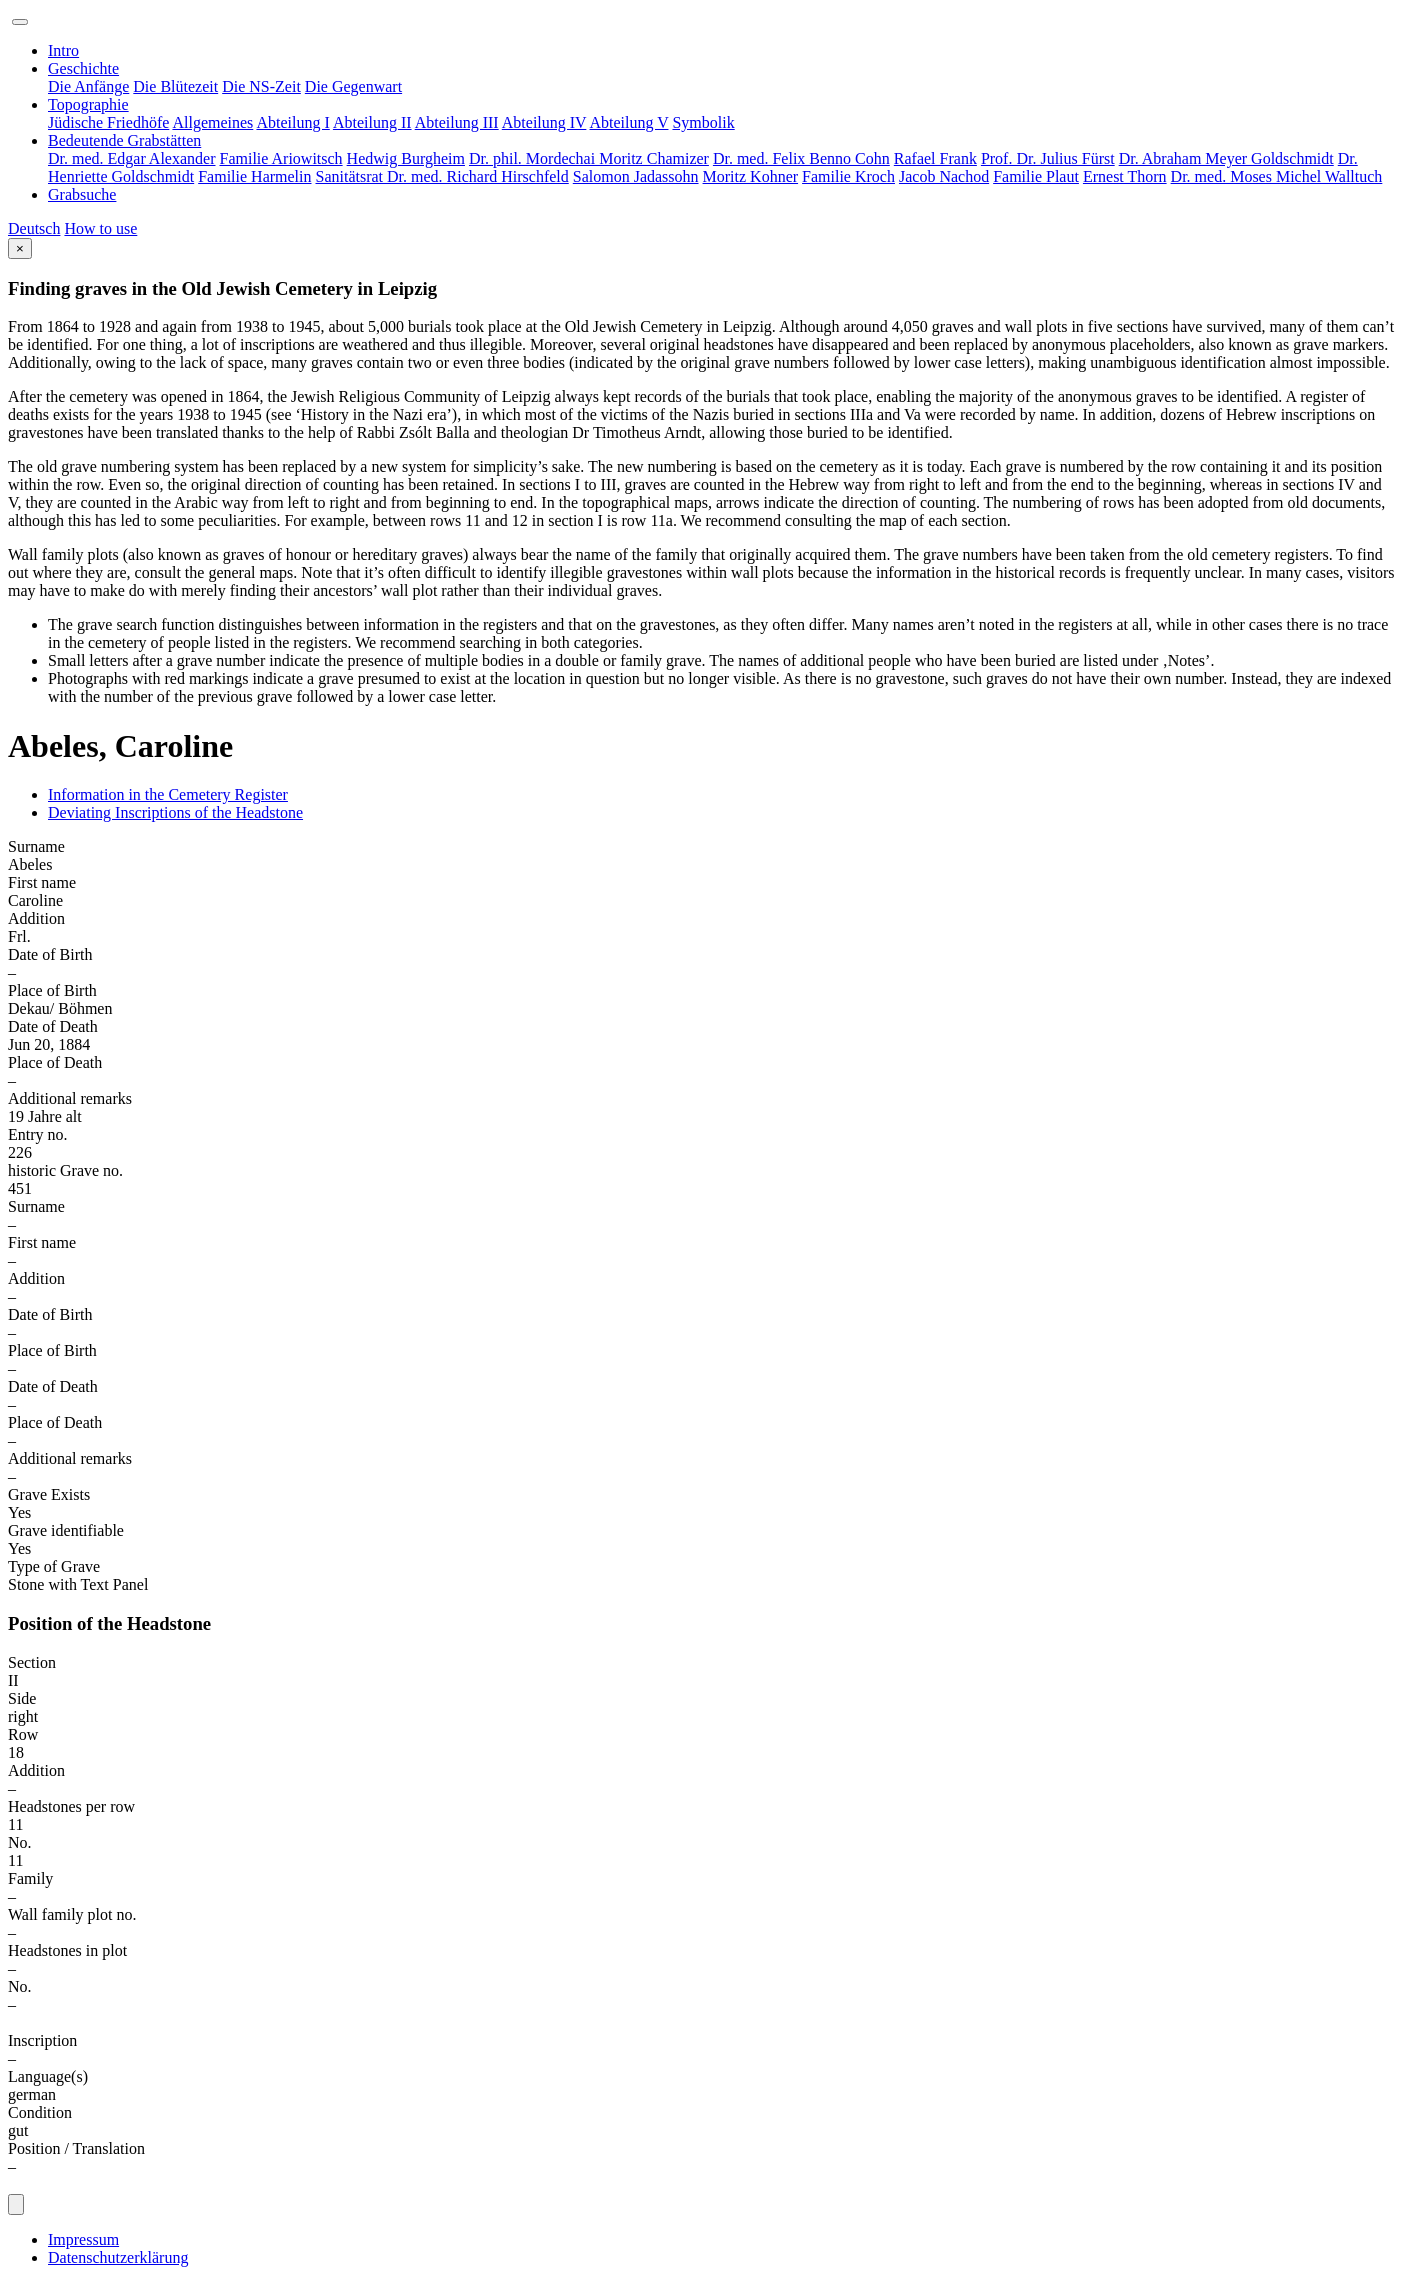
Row (23, 1734)
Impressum (83, 2239)
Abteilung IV (544, 122)
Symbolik (703, 122)
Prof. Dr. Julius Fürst (1048, 158)
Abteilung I (292, 122)
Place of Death (55, 1062)
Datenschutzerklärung (118, 2257)
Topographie (88, 104)
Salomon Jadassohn (636, 176)
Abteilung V (629, 122)
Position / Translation (76, 2148)
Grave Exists (49, 1494)
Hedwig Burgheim (406, 158)
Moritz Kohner (751, 176)
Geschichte (83, 68)
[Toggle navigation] (20, 22)
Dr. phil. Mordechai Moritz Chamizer (589, 158)
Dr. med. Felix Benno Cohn (801, 158)
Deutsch (34, 228)
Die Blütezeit (175, 86)
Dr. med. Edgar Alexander (132, 158)
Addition (36, 918)
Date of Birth (50, 954)
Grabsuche (82, 194)
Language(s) (48, 2076)
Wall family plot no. (72, 1914)
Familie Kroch (848, 176)
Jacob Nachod (944, 176)
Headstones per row (71, 1806)
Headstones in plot (67, 1950)
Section (32, 1662)
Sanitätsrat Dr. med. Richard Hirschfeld (442, 176)
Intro (63, 50)
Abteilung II (372, 122)
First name (42, 882)
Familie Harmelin (254, 176)
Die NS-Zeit (261, 86)
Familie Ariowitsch (281, 158)
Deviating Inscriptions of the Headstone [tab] (175, 812)
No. (20, 1842)
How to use (100, 228)
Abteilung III (457, 122)
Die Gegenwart (353, 86)
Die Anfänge (88, 86)
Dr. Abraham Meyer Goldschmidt (1226, 158)
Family (30, 1878)
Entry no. (38, 1134)
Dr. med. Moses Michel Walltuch (1277, 176)
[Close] (20, 248)
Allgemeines (212, 122)
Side (22, 1698)
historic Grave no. (65, 1170)
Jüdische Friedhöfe (108, 122)
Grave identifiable (66, 1530)
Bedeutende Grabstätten (124, 140)
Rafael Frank (935, 158)
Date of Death (53, 1026)
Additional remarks (70, 1098)
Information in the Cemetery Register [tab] (168, 794)
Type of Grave (54, 1566)
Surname (36, 846)
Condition (40, 2112)
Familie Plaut (1036, 176)
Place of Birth (52, 990)
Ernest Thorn (1125, 176)
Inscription (42, 2040)
